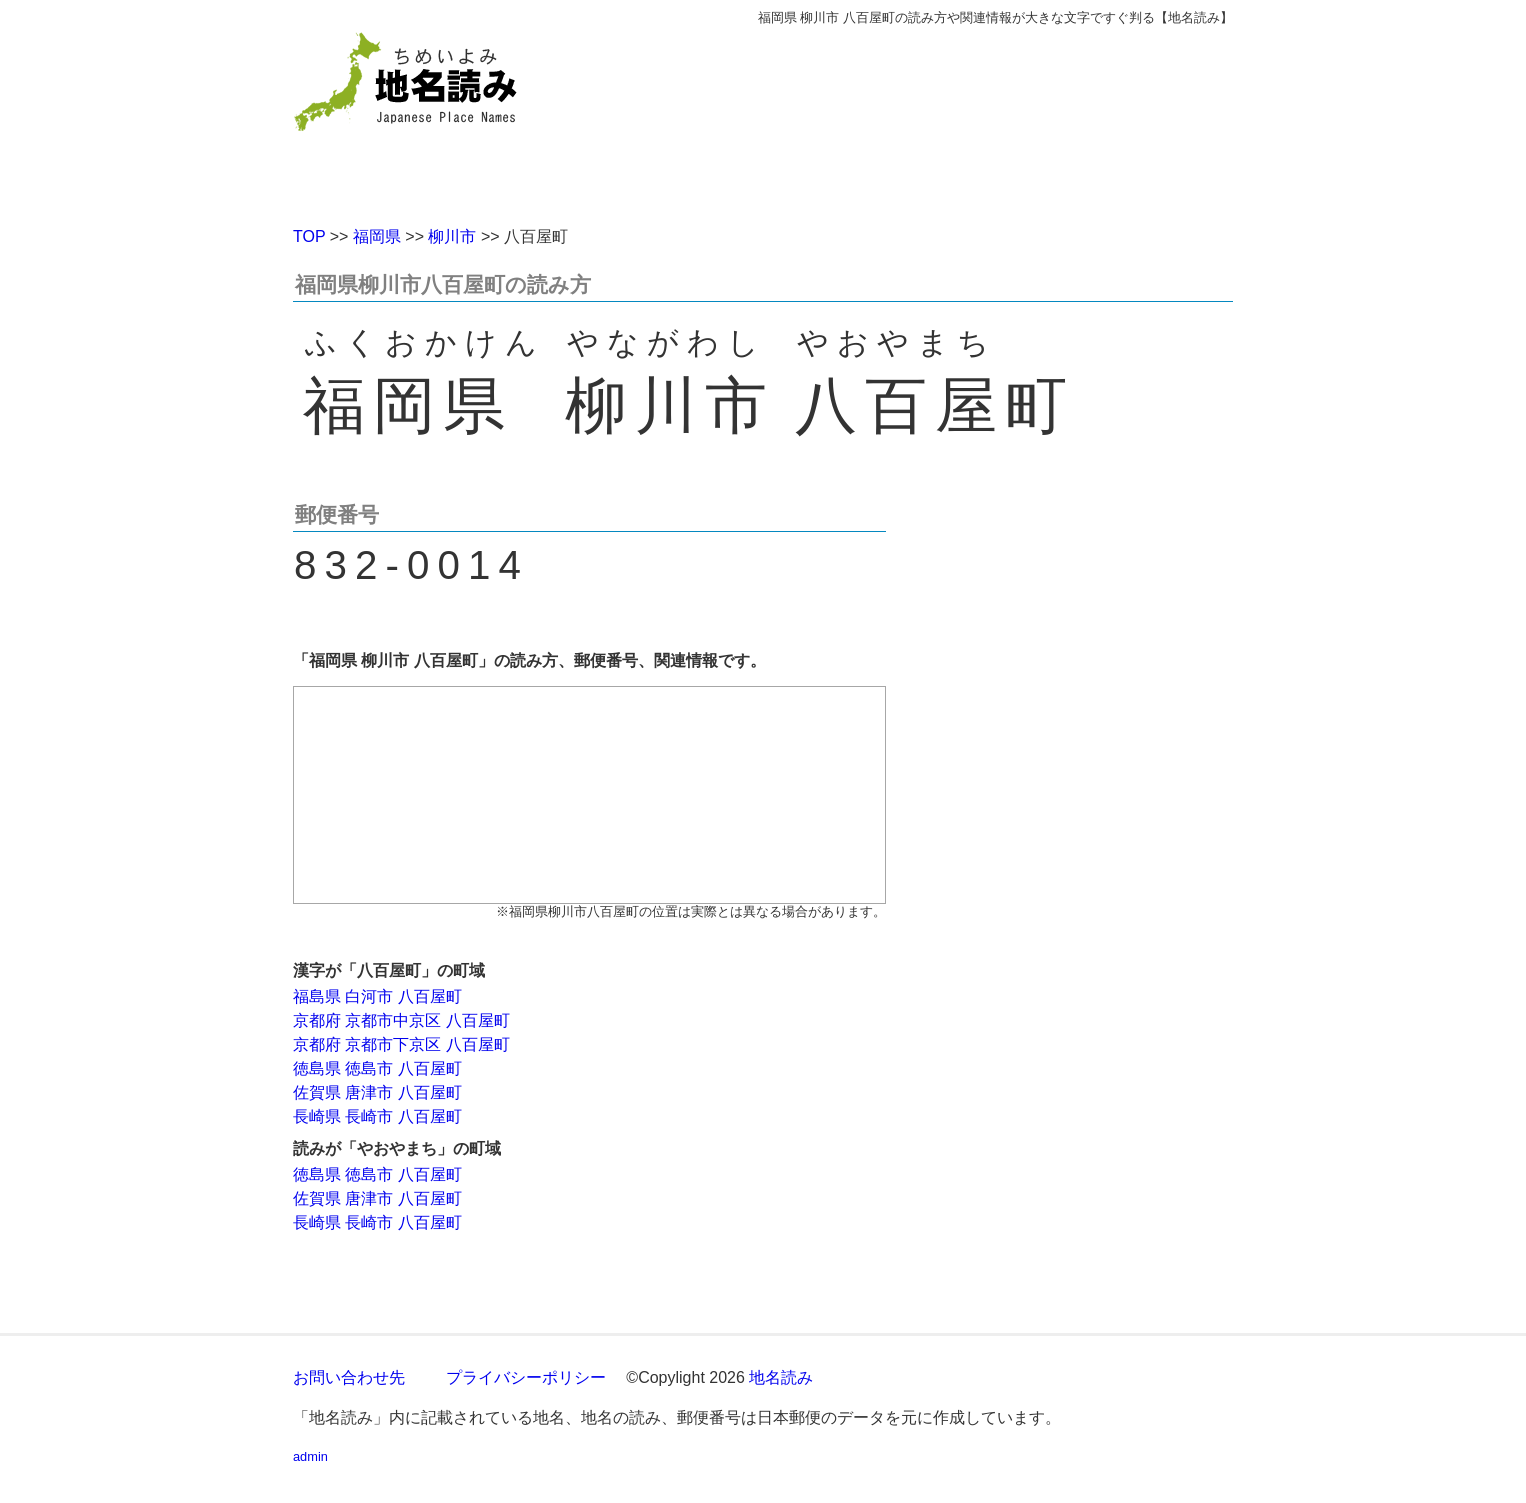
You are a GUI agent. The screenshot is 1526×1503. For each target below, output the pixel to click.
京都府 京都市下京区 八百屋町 (401, 1044)
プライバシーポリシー (526, 1377)
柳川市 (452, 236)
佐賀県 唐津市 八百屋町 (377, 1092)
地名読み (781, 1377)
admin (310, 1456)
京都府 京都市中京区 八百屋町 (401, 1020)
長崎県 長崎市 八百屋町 (377, 1116)
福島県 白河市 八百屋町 (377, 996)
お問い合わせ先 (349, 1377)
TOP (309, 236)
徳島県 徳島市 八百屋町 (377, 1068)
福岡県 (377, 236)
